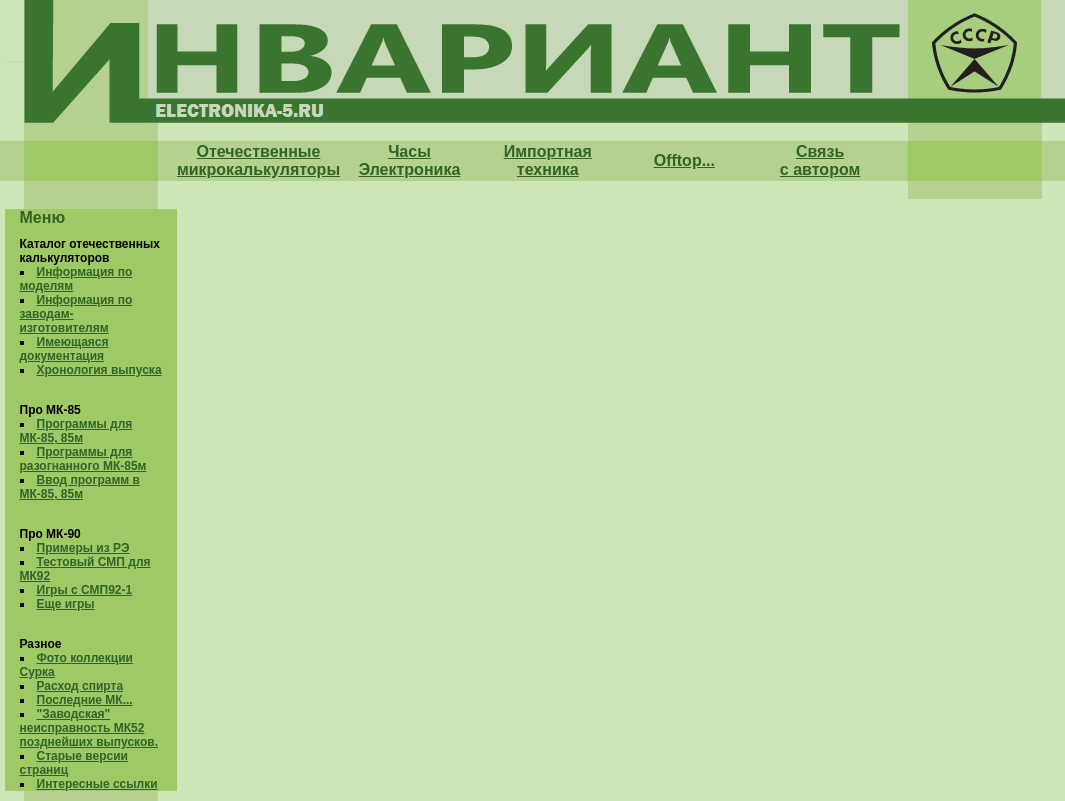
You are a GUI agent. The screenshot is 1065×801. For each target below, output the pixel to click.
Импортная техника (548, 160)
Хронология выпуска (99, 370)
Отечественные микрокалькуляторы (258, 160)
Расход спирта (80, 686)
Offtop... (684, 160)
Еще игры (66, 604)
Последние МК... (85, 700)
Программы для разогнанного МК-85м (83, 459)
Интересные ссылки (97, 784)
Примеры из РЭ (83, 548)
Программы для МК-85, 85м (76, 431)
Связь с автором (820, 160)
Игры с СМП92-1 (85, 590)
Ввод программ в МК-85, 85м (80, 487)
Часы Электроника (410, 160)
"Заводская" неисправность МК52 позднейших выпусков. (89, 728)
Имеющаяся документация (64, 349)
